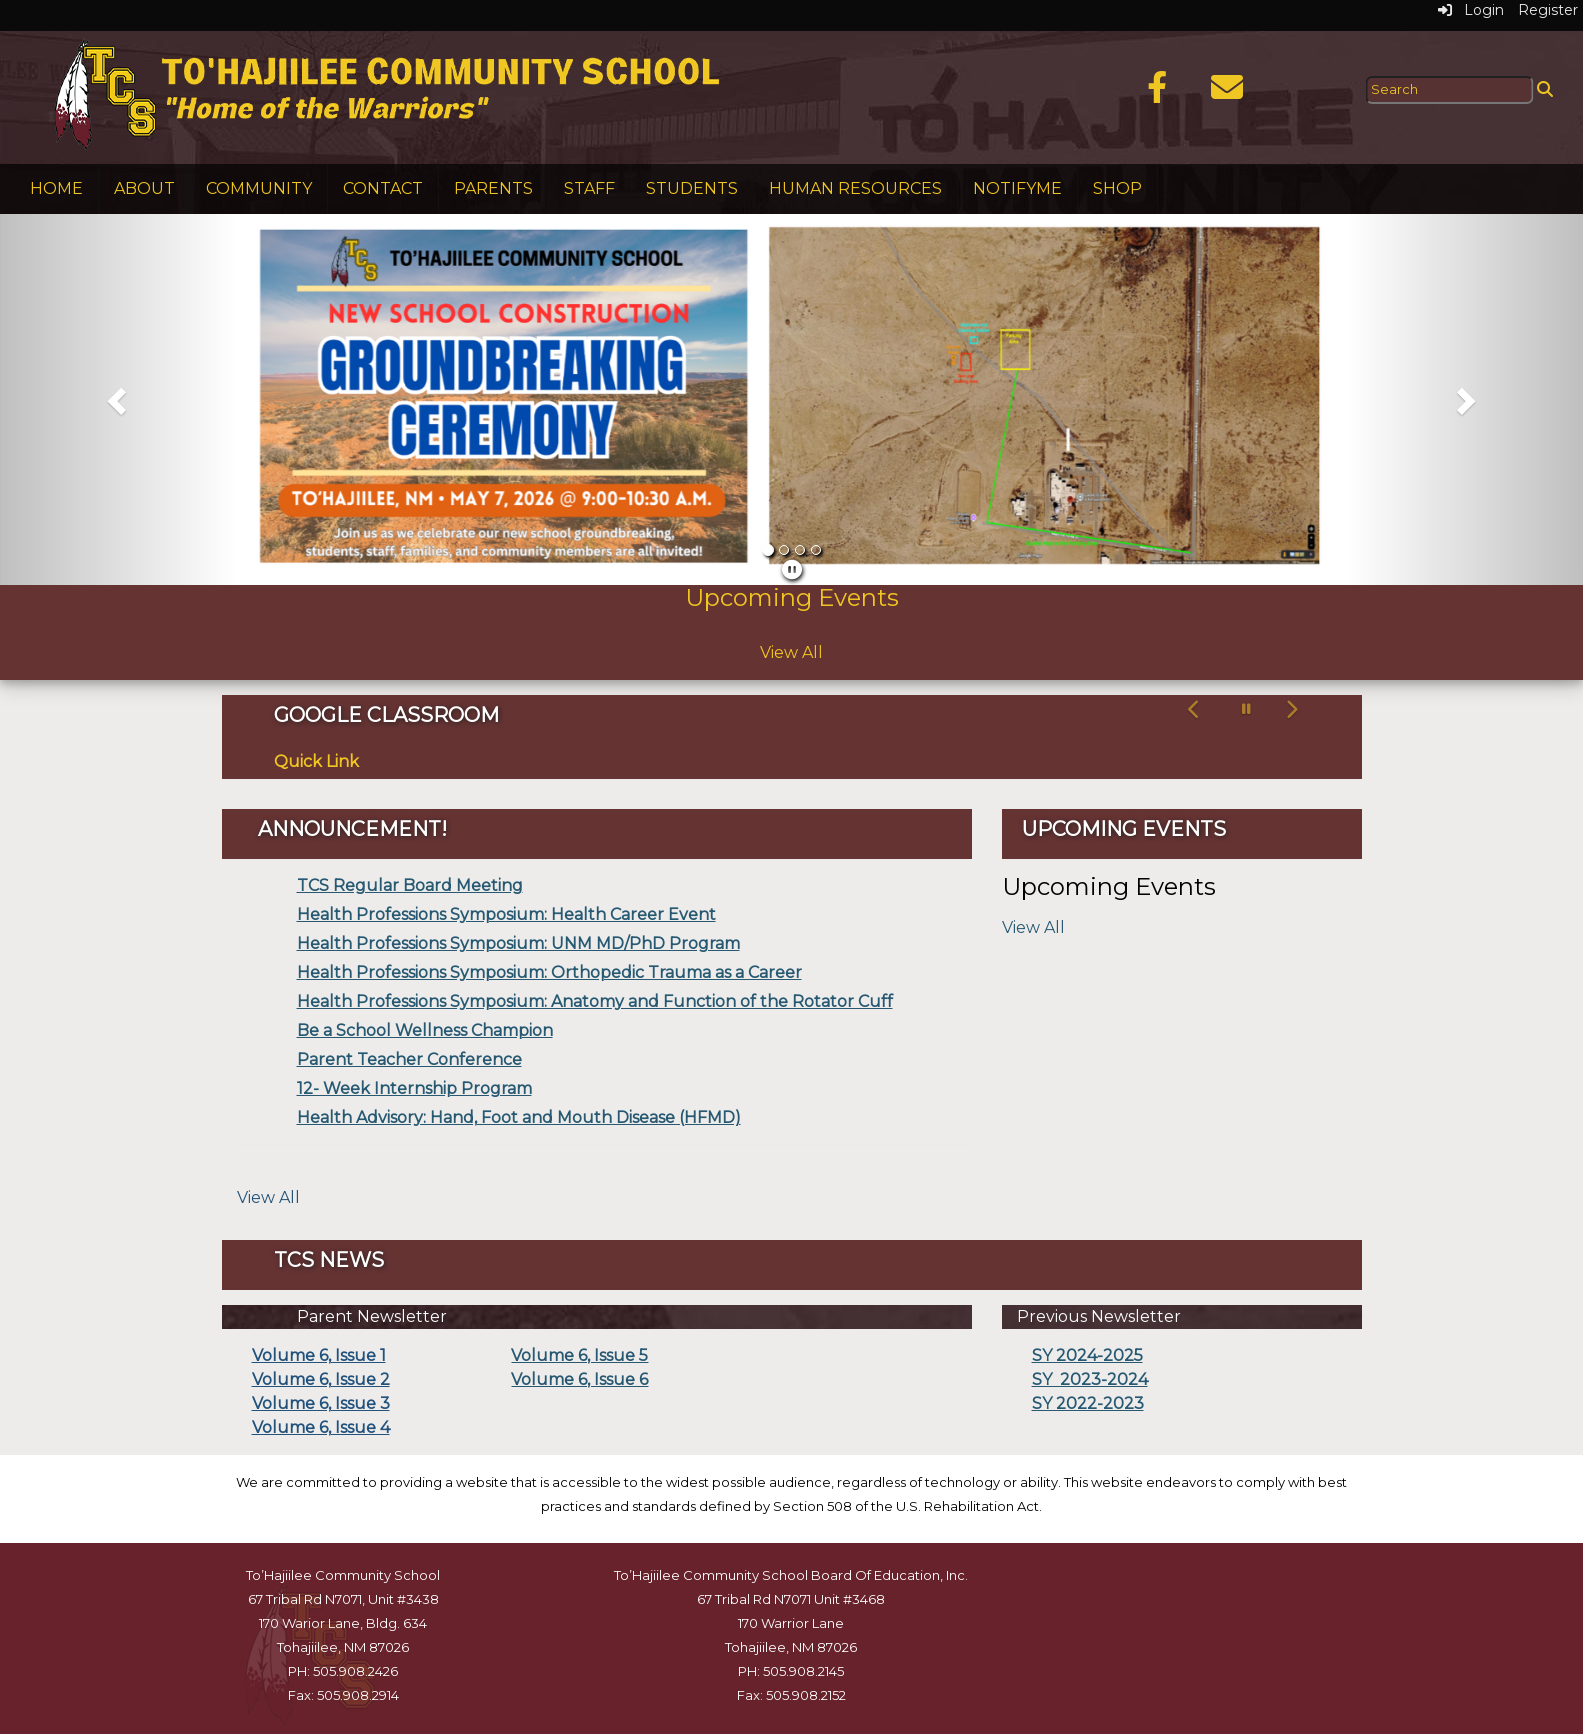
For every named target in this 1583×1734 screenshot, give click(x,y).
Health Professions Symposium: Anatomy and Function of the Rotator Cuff (595, 1001)
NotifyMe (1017, 188)
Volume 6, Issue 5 (579, 1355)
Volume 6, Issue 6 (579, 1379)
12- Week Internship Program (414, 1088)
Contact (383, 188)
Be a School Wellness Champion (425, 1030)
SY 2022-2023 (1088, 1403)
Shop (1117, 188)
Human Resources (855, 188)
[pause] (792, 570)
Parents (493, 188)
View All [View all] (268, 1197)
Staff (589, 188)
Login (1471, 10)
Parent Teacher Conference (409, 1059)
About (144, 188)
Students (692, 188)
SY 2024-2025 (1087, 1355)
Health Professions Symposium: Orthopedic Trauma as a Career (549, 972)
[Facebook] (1157, 93)
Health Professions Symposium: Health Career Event (506, 914)
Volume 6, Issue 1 (319, 1355)
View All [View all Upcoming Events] (791, 652)
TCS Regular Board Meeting (410, 885)
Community (259, 188)
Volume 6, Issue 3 (321, 1403)
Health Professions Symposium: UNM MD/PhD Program (518, 943)
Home (56, 188)
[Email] (1227, 93)
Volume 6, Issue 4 (321, 1427)
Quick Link (316, 761)
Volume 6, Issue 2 (321, 1379)
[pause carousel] (1246, 709)
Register (1548, 10)
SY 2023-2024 (1090, 1379)
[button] (118, 399)
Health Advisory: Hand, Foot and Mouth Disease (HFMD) (519, 1117)
